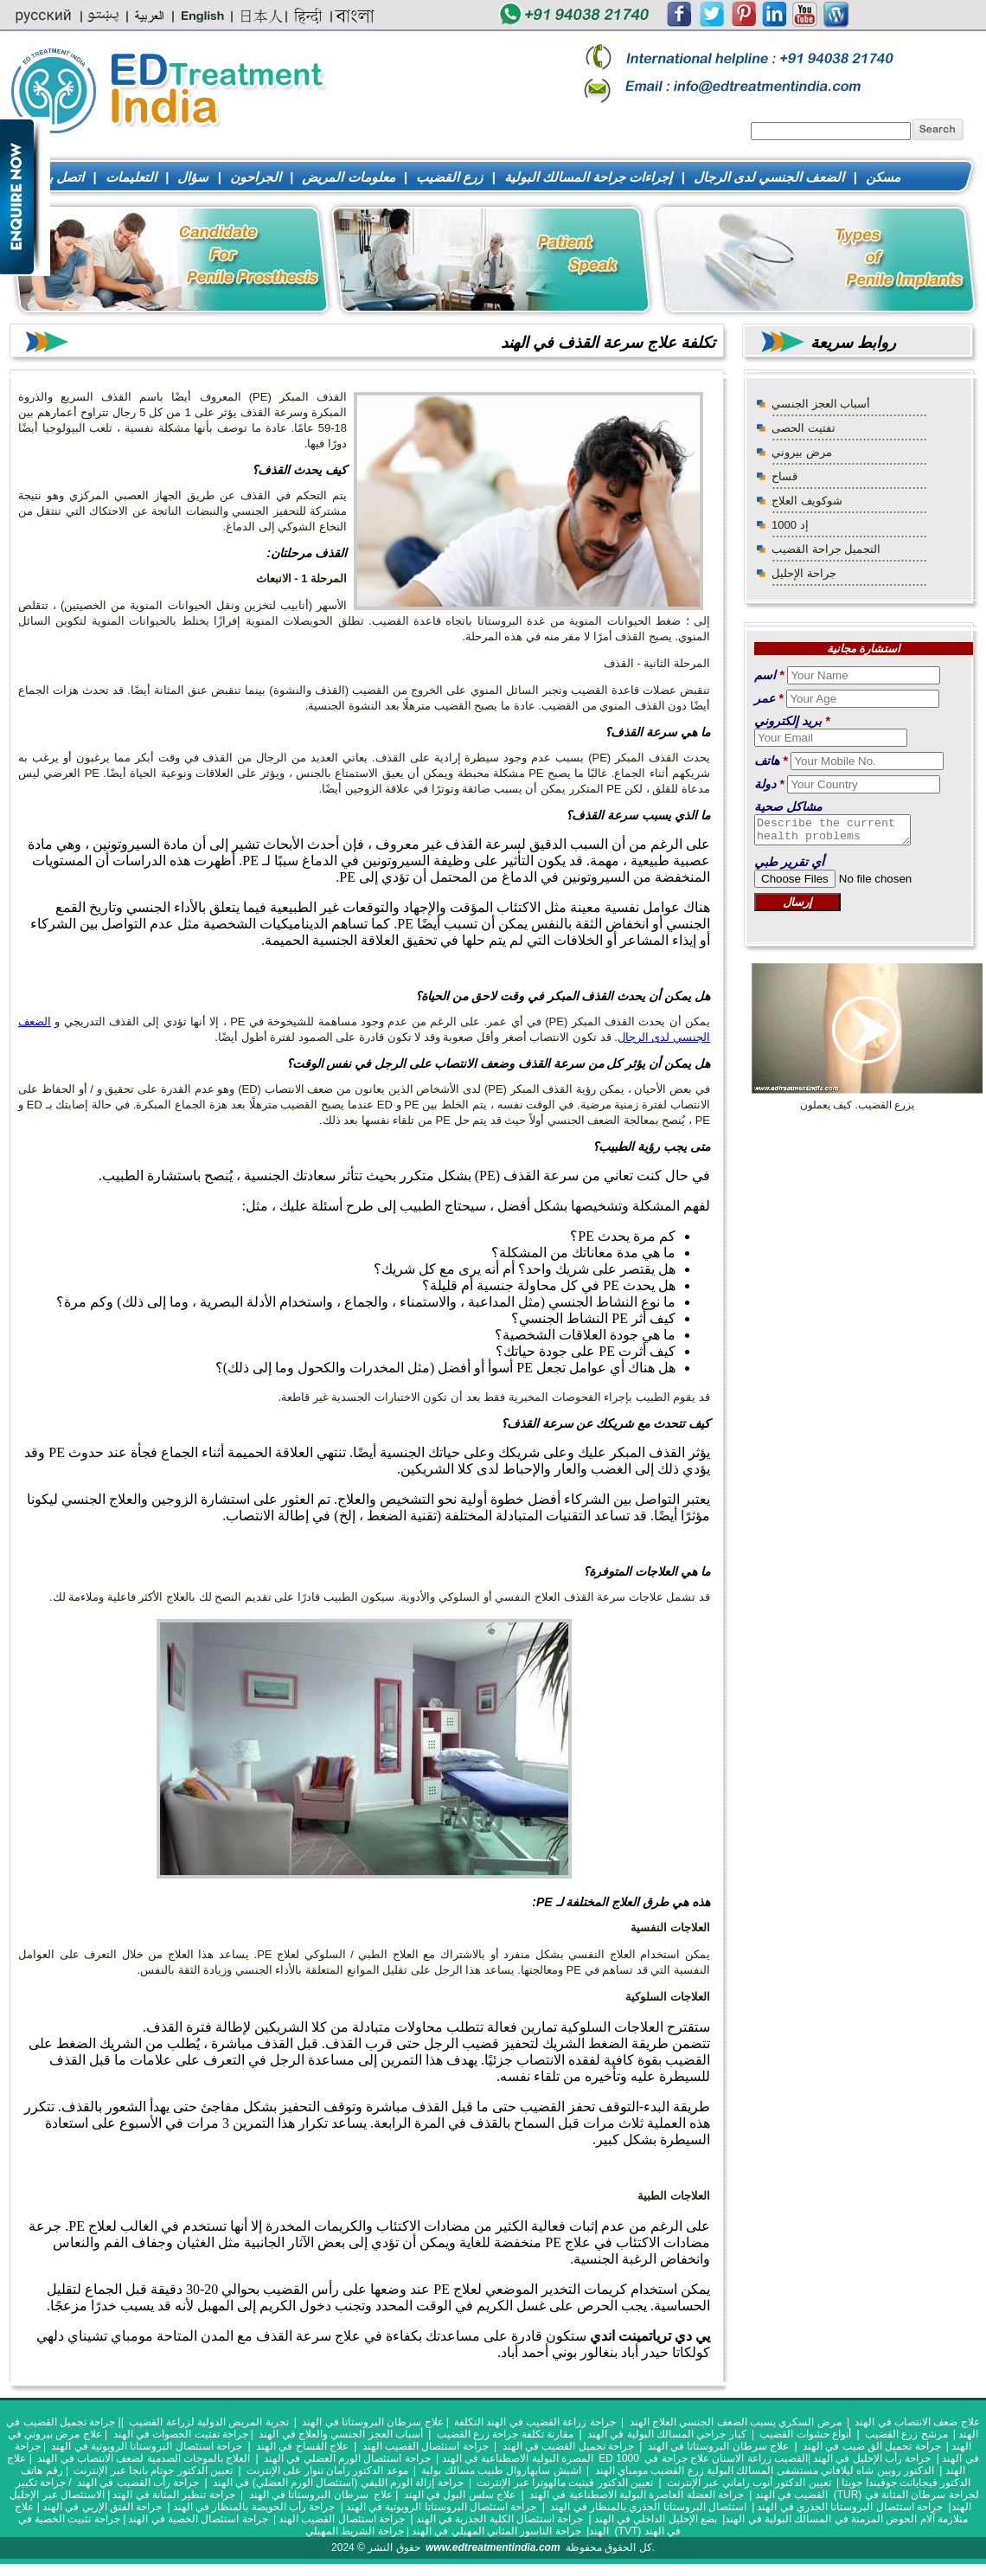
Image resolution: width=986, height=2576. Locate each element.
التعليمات (131, 177)
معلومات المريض (348, 177)
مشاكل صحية (788, 806)
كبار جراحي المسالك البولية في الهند (666, 2434)
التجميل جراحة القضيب (826, 549)
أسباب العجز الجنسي (821, 403)
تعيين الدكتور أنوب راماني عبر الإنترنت (749, 2482)
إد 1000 (790, 524)
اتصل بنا (62, 177)
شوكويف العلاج (807, 500)
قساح (784, 476)
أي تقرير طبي (789, 867)
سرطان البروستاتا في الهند (308, 2495)
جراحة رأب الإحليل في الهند (872, 2458)
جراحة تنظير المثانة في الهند (173, 2495)
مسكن (883, 177)
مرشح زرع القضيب (906, 2434)
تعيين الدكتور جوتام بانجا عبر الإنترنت (153, 2470)
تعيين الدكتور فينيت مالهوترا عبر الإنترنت (565, 2482)
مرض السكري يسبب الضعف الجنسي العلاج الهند (736, 2422)
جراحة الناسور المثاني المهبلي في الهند (496, 2531)
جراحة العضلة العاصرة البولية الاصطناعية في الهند (636, 2495)
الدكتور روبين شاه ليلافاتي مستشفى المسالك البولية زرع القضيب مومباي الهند (764, 2470)
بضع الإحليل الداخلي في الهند (655, 2519)
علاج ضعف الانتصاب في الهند (917, 2422)
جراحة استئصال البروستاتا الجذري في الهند (850, 2507)
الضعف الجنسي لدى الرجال (769, 177)
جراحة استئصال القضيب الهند (425, 2446)
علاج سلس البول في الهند (459, 2495)
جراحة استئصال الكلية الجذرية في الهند (500, 2519)
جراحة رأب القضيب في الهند (138, 2482)
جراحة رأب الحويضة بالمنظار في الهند (254, 2507)
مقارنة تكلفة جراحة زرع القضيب (505, 2434)
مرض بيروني (802, 452)
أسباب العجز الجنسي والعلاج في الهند (342, 2434)
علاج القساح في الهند (302, 2446)
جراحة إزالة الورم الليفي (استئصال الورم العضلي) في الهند (339, 2482)
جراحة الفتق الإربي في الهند (102, 2507)
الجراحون (255, 177)
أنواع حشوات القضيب (805, 2434)
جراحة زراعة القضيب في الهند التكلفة (535, 2422)
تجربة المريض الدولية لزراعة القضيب (208, 2422)
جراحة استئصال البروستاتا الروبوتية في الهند (146, 2446)
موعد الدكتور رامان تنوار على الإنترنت (327, 2470)
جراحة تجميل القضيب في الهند (568, 2446)
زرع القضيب (449, 177)
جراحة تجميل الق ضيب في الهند (872, 2446)
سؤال (192, 177)
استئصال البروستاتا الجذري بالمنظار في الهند (648, 2507)
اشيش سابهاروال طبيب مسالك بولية (500, 2470)
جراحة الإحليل (804, 573)
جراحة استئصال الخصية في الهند (197, 2519)
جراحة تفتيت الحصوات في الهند (180, 2434)
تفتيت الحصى (804, 427)
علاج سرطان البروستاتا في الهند (372, 2422)
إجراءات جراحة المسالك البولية (588, 177)
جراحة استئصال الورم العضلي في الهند (347, 2458)
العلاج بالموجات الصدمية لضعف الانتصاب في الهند (143, 2458)
